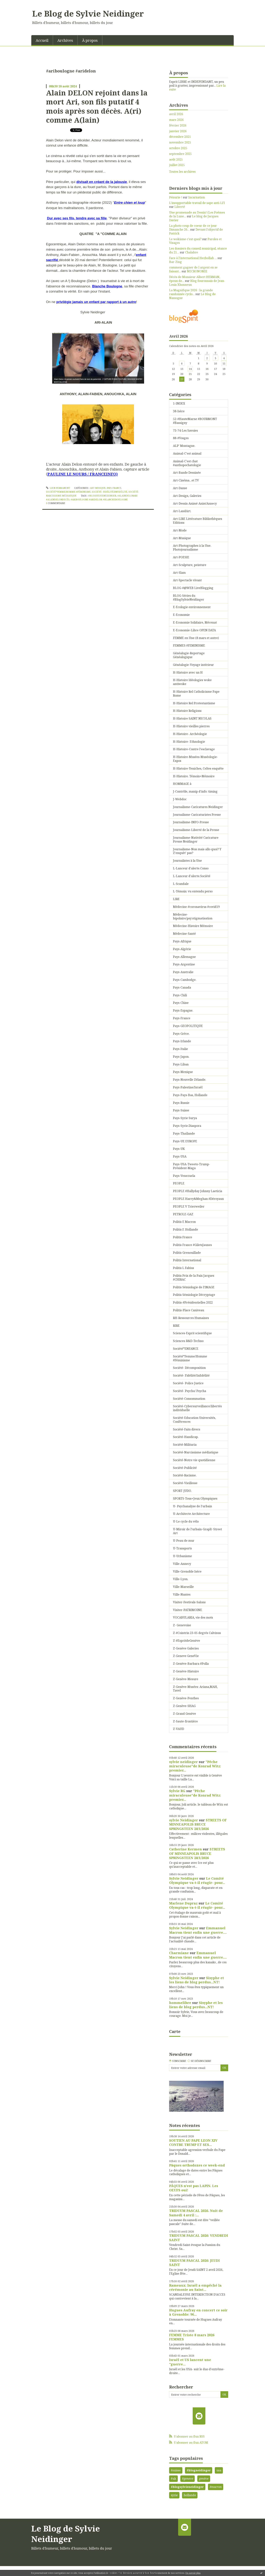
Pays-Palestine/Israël (187, 1087)
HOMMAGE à (182, 784)
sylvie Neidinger (183, 1820)
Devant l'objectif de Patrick (196, 231)
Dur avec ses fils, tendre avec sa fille (77, 218)
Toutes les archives (182, 172)
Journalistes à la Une (187, 861)
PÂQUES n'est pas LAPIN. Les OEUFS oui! (193, 2188)
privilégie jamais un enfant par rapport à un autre (96, 302)
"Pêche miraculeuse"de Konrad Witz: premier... (195, 1766)
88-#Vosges (181, 438)
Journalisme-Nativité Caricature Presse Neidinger (195, 839)
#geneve (187, 2479)
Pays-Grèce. (181, 1034)
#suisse (176, 2470)
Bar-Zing (175, 262)
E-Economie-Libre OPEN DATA (194, 630)
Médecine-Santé (184, 934)
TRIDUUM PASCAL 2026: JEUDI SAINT (194, 2262)
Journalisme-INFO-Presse (191, 822)
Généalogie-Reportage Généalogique (189, 655)
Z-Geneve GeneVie (186, 1656)
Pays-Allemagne (184, 957)
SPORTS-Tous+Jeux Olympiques (195, 1498)
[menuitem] (42, 40)
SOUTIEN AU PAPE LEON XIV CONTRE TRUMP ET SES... (193, 2142)
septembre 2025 (180, 154)
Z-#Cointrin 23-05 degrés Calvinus (197, 1633)
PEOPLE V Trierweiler (188, 1206)
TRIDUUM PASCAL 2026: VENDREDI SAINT (198, 2237)
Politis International (187, 1260)
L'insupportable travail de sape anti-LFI (197, 203)
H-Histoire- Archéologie (190, 734)
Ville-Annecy (182, 1564)
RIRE (176, 1326)
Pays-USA (179, 1156)
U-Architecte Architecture (191, 1514)
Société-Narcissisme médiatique (195, 1452)
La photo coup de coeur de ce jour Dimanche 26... (193, 228)
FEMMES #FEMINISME (189, 645)
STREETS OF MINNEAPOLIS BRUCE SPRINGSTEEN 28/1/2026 (198, 1824)
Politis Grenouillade (187, 1253)
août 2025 (176, 159)
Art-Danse (180, 488)
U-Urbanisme (182, 1556)
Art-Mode (180, 530)
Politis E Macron (184, 1222)
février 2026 (177, 125)
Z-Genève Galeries (186, 1648)
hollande (190, 2495)
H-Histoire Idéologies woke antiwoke (192, 682)
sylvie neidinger (183, 1762)
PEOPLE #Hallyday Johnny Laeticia (197, 1191)
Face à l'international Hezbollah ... (193, 258)
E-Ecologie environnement (192, 607)
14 (190, 369)
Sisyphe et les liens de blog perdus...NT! (196, 1980)
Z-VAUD (178, 1729)
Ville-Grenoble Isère (187, 1571)
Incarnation (196, 197)
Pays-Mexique (183, 1072)
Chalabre (191, 252)
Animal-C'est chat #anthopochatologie (187, 463)
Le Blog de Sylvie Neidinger (88, 13)
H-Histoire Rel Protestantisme (194, 703)
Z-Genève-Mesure (185, 1679)
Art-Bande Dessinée (187, 473)
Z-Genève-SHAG (184, 1706)
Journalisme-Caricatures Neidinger (198, 807)
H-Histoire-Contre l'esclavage (194, 749)
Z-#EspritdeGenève (186, 1641)
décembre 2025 (180, 137)
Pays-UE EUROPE (185, 1141)
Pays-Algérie (182, 949)
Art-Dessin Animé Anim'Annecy (195, 503)
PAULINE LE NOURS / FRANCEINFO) (82, 473)
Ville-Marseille (183, 1587)
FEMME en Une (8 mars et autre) (196, 638)
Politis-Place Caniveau (188, 1310)
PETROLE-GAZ (183, 1214)
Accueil (42, 40)
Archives (65, 40)
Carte (174, 2031)
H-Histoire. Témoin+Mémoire (194, 776)
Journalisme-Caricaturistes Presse (197, 815)
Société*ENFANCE (185, 1349)
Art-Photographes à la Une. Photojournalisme (192, 547)
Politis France (182, 1237)
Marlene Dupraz (183, 1903)
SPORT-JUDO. (182, 1491)
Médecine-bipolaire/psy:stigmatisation (192, 916)
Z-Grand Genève (184, 1714)
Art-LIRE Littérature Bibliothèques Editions (197, 521)
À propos (90, 40)
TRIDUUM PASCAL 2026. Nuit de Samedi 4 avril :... (196, 2212)
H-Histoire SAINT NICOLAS (192, 718)
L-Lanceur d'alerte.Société (191, 876)
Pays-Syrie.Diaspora (187, 1126)
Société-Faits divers (186, 1429)
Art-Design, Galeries (187, 496)
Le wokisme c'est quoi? (185, 239)
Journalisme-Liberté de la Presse (196, 830)
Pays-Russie (181, 1103)
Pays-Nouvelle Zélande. (189, 1080)
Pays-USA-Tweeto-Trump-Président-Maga (191, 1166)
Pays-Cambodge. (184, 980)
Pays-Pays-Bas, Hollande (190, 1095)
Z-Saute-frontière (185, 1721)
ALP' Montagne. (184, 446)
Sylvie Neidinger (183, 1878)
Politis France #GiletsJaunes (192, 1245)
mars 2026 (176, 120)
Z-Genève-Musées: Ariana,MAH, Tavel (195, 1689)
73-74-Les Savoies (185, 430)
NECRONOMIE (197, 271)
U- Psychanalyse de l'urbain (192, 1506)
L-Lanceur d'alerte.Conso (191, 868)
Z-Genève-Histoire (186, 1671)
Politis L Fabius (183, 1268)
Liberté (179, 207)
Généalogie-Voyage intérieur (193, 665)
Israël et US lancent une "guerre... (190, 2362)
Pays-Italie (180, 1049)
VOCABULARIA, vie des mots (193, 1617)
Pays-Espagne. (183, 1010)
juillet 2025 (177, 165)
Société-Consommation (189, 1399)
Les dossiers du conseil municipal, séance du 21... (198, 250)
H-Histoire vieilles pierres (191, 726)
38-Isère (179, 411)
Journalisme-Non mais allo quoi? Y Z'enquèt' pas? (197, 851)
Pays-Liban (181, 1064)
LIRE (176, 899)
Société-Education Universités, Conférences (194, 1420)
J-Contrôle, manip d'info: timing (195, 791)
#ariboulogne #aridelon (86, 499)
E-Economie (181, 615)
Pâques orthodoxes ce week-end (197, 2165)
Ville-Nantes (181, 1594)
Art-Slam (179, 573)
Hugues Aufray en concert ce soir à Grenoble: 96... (198, 2312)
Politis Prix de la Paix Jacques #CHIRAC (193, 1277)
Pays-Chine (181, 1003)
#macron (216, 2487)
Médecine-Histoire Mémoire (193, 926)
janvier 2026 (178, 131)
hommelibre (180, 2002)
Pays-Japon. (181, 1057)
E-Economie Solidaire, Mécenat (195, 622)
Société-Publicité (185, 1468)
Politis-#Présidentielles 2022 (193, 1302)
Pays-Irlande (182, 1041)
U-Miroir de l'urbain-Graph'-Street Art (197, 1531)
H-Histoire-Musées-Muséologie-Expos (195, 759)
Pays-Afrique (182, 941)
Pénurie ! (175, 197)
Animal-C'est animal (187, 453)
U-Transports (182, 1548)
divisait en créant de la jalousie (101, 182)
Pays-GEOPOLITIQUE (188, 1026)
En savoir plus (193, 2573)
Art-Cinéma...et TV (186, 480)
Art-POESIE (181, 557)
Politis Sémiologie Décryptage (194, 1295)
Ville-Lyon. (180, 1579)
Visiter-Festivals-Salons (189, 1602)
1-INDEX (179, 403)
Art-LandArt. (182, 511)
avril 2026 (176, 114)
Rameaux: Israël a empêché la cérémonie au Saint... (195, 2287)
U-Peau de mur (183, 1541)
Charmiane (179, 1953)
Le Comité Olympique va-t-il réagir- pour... (197, 1880)
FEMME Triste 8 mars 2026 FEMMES (191, 2337)
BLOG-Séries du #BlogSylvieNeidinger (188, 597)
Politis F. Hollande (185, 1229)
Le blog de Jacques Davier (193, 218)
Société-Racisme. (185, 1475)
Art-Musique (98, 487)
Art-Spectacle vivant (187, 580)
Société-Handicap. (186, 1437)
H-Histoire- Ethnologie (189, 742)
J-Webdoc (180, 799)
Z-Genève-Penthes (186, 1698)
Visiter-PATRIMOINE (187, 1610)
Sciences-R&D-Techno (188, 1341)
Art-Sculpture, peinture (189, 565)
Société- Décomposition (189, 1368)
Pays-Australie (183, 972)
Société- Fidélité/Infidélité (109, 491)
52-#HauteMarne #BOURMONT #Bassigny (195, 421)
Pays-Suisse (181, 1110)
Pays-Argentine (184, 964)
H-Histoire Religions (187, 711)
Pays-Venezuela (184, 1176)
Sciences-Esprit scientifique (192, 1333)
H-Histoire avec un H (188, 672)
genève (204, 2479)
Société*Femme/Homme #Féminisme (68, 491)
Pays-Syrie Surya (185, 1118)
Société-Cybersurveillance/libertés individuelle (197, 1408)
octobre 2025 (178, 148)
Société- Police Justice (188, 1383)
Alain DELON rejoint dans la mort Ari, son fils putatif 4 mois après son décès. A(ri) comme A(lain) (97, 106)
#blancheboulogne (115, 499)
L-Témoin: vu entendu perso (193, 891)
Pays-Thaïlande (184, 1133)
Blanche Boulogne (107, 286)
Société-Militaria (185, 1445)
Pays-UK (179, 1149)
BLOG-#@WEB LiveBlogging (193, 588)
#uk (173, 2479)
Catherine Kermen (185, 1849)
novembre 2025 (180, 142)
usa (218, 2470)
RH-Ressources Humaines (191, 1318)
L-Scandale (181, 884)
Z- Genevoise (182, 1625)
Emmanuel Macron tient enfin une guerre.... (198, 1930)
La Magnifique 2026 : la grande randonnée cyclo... (191, 292)
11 (223, 363)
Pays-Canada (182, 987)
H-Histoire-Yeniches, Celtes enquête (198, 768)
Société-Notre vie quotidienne (194, 1460)
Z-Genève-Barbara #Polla (191, 1664)
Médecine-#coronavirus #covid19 (196, 907)
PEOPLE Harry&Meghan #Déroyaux (198, 1199)
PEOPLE (178, 1183)
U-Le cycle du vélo (186, 1521)
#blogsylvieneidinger (102, 495)
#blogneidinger (199, 2470)
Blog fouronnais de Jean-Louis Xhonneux (197, 283)
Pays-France (114, 487)
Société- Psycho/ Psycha (189, 1391)
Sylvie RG (177, 1791)
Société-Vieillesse (185, 1483)
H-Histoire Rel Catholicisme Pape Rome (196, 693)
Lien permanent (58, 487)
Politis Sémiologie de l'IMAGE (193, 1287)
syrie (174, 2495)
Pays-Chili (180, 995)
